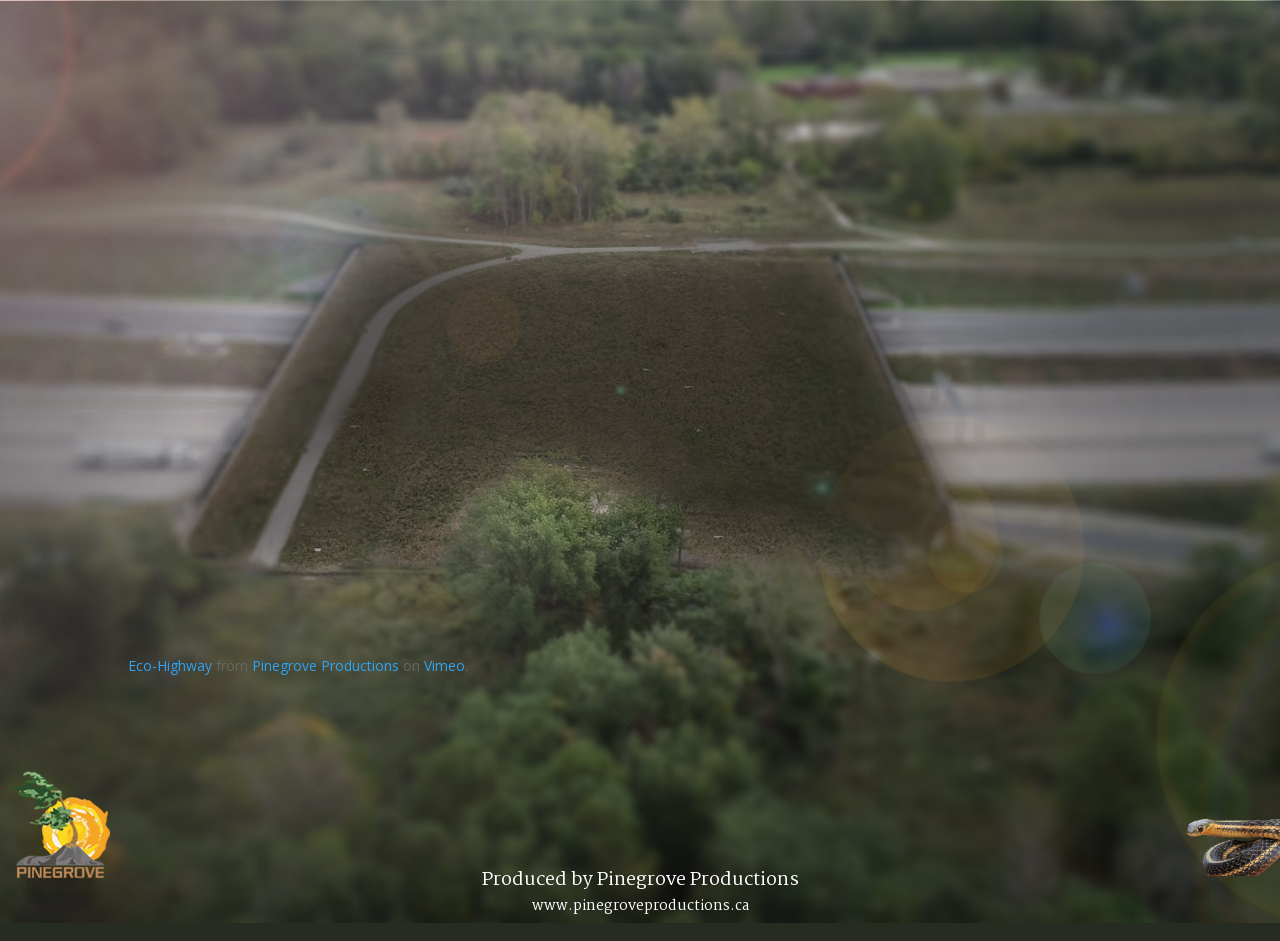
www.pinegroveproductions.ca (640, 906)
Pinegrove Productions (325, 665)
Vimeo (444, 665)
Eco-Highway (170, 665)
